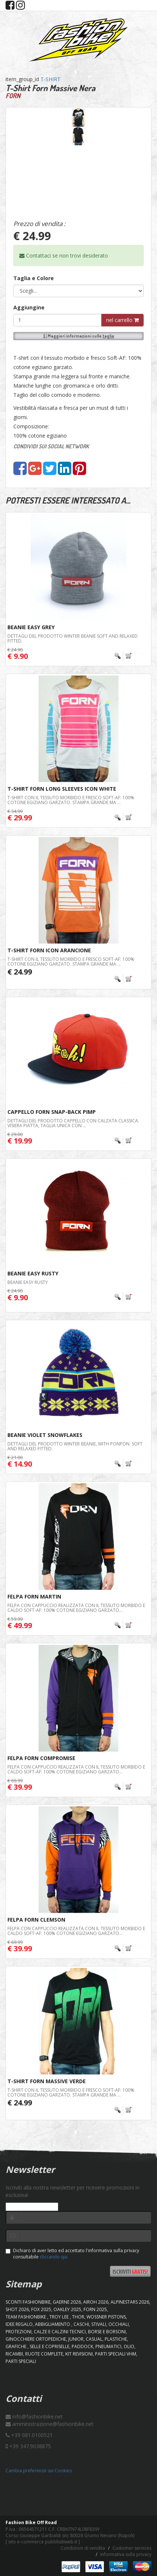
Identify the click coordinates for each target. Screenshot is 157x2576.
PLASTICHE (116, 2339)
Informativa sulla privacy (125, 2554)
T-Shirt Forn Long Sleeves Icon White (61, 788)
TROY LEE (59, 2317)
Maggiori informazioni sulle (78, 336)
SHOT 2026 (17, 2309)
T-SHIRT (50, 79)
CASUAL (94, 2339)
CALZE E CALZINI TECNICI (60, 2331)
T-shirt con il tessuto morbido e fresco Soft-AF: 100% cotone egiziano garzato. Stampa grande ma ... (70, 800)
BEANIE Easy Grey (31, 627)
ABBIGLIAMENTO (53, 2324)
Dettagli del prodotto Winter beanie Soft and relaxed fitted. (72, 638)
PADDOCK (82, 2346)
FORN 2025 (95, 2309)
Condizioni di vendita (82, 2548)
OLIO (129, 2346)
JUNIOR (76, 2339)
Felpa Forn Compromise (41, 1758)
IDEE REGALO (19, 2324)
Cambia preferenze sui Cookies (39, 2470)
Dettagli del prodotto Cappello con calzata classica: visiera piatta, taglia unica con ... (73, 1123)
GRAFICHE (16, 2346)
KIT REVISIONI (79, 2354)
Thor (78, 2317)
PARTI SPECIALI (21, 2361)
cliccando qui (54, 2257)
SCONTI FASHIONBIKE (28, 2302)
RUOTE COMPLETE (44, 2354)
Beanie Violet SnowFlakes (44, 1434)
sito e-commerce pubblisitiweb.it (42, 2542)
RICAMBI (14, 2354)
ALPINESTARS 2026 (130, 2302)
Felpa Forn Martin (34, 1596)
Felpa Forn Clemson (36, 1919)
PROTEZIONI (19, 2331)
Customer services (131, 2548)
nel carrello (122, 319)
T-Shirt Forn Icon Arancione (49, 950)
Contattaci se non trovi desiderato (63, 255)
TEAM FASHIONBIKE (26, 2317)
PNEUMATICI (108, 2346)
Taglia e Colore (33, 278)
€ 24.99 (19, 972)
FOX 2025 (41, 2309)
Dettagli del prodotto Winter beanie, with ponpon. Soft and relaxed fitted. (75, 1446)
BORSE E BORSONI (107, 2331)
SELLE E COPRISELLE (49, 2346)
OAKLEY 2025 (67, 2309)
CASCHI (81, 2324)
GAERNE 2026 (67, 2302)
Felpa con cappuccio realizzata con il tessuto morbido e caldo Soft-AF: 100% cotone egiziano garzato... (76, 1607)
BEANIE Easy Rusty (32, 1273)
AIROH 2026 (95, 2302)
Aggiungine (29, 307)
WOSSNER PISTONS (106, 2317)
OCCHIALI (118, 2324)
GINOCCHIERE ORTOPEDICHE (36, 2339)
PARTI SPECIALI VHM (115, 2354)
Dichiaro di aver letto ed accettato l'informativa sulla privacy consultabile (72, 2253)
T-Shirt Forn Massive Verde (46, 2081)
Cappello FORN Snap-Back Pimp (51, 1111)
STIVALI (98, 2324)
